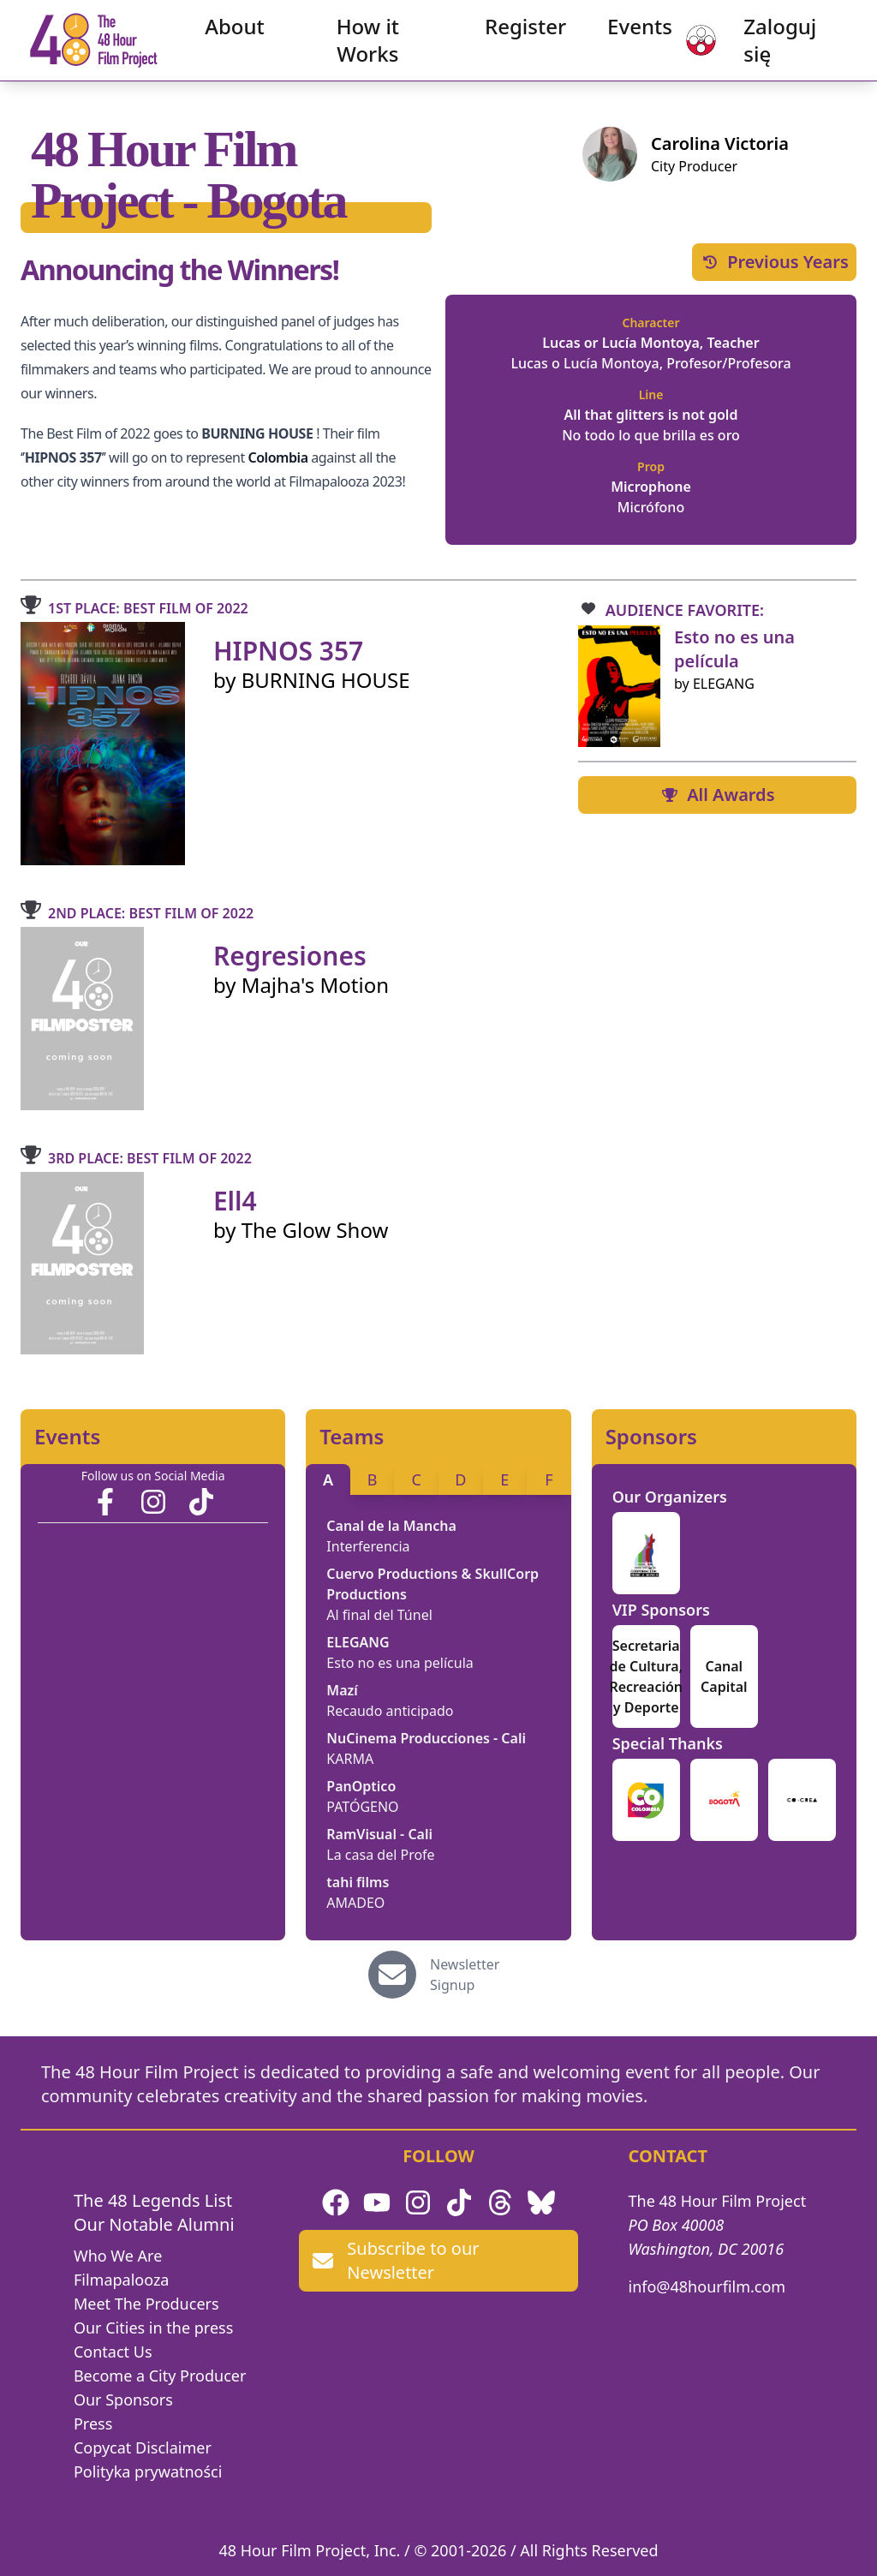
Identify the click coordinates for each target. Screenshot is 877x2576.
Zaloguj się (769, 47)
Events (631, 34)
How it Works (368, 47)
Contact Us (113, 2351)
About (244, 34)
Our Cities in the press (153, 2327)
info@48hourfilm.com (707, 2286)
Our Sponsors (123, 2399)
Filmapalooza (122, 2279)
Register (517, 34)
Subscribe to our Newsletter (396, 2260)
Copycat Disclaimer (143, 2447)
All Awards (716, 794)
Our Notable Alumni (154, 2224)
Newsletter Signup (464, 1974)
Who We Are (118, 2255)
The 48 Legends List (153, 2200)
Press (93, 2423)
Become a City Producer (160, 2375)
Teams (351, 1436)
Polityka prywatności (148, 2471)
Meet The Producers (146, 2303)
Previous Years (774, 261)
